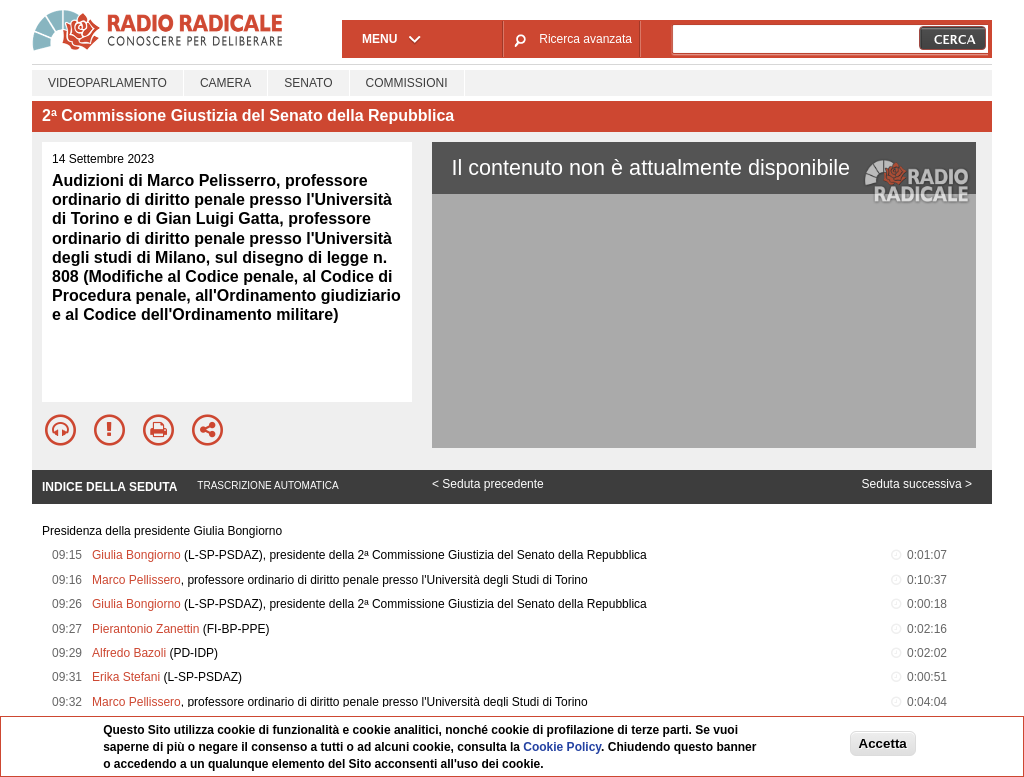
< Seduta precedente (488, 484)
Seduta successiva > (917, 484)
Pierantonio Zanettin (145, 629)
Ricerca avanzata (585, 39)
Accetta (883, 743)
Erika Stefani (126, 677)
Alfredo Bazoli (129, 653)
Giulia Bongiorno (136, 555)
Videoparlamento (107, 83)
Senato (308, 83)
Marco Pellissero (136, 580)
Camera (225, 83)
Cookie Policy (562, 747)
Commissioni (407, 83)
